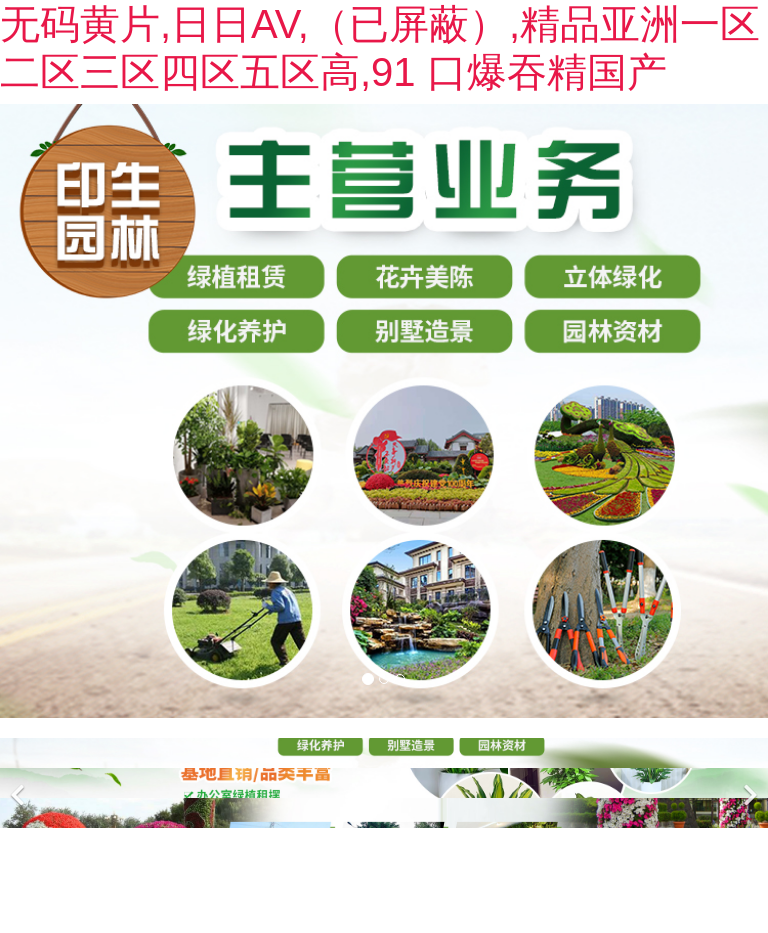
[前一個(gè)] (20, 783)
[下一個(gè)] (748, 783)
